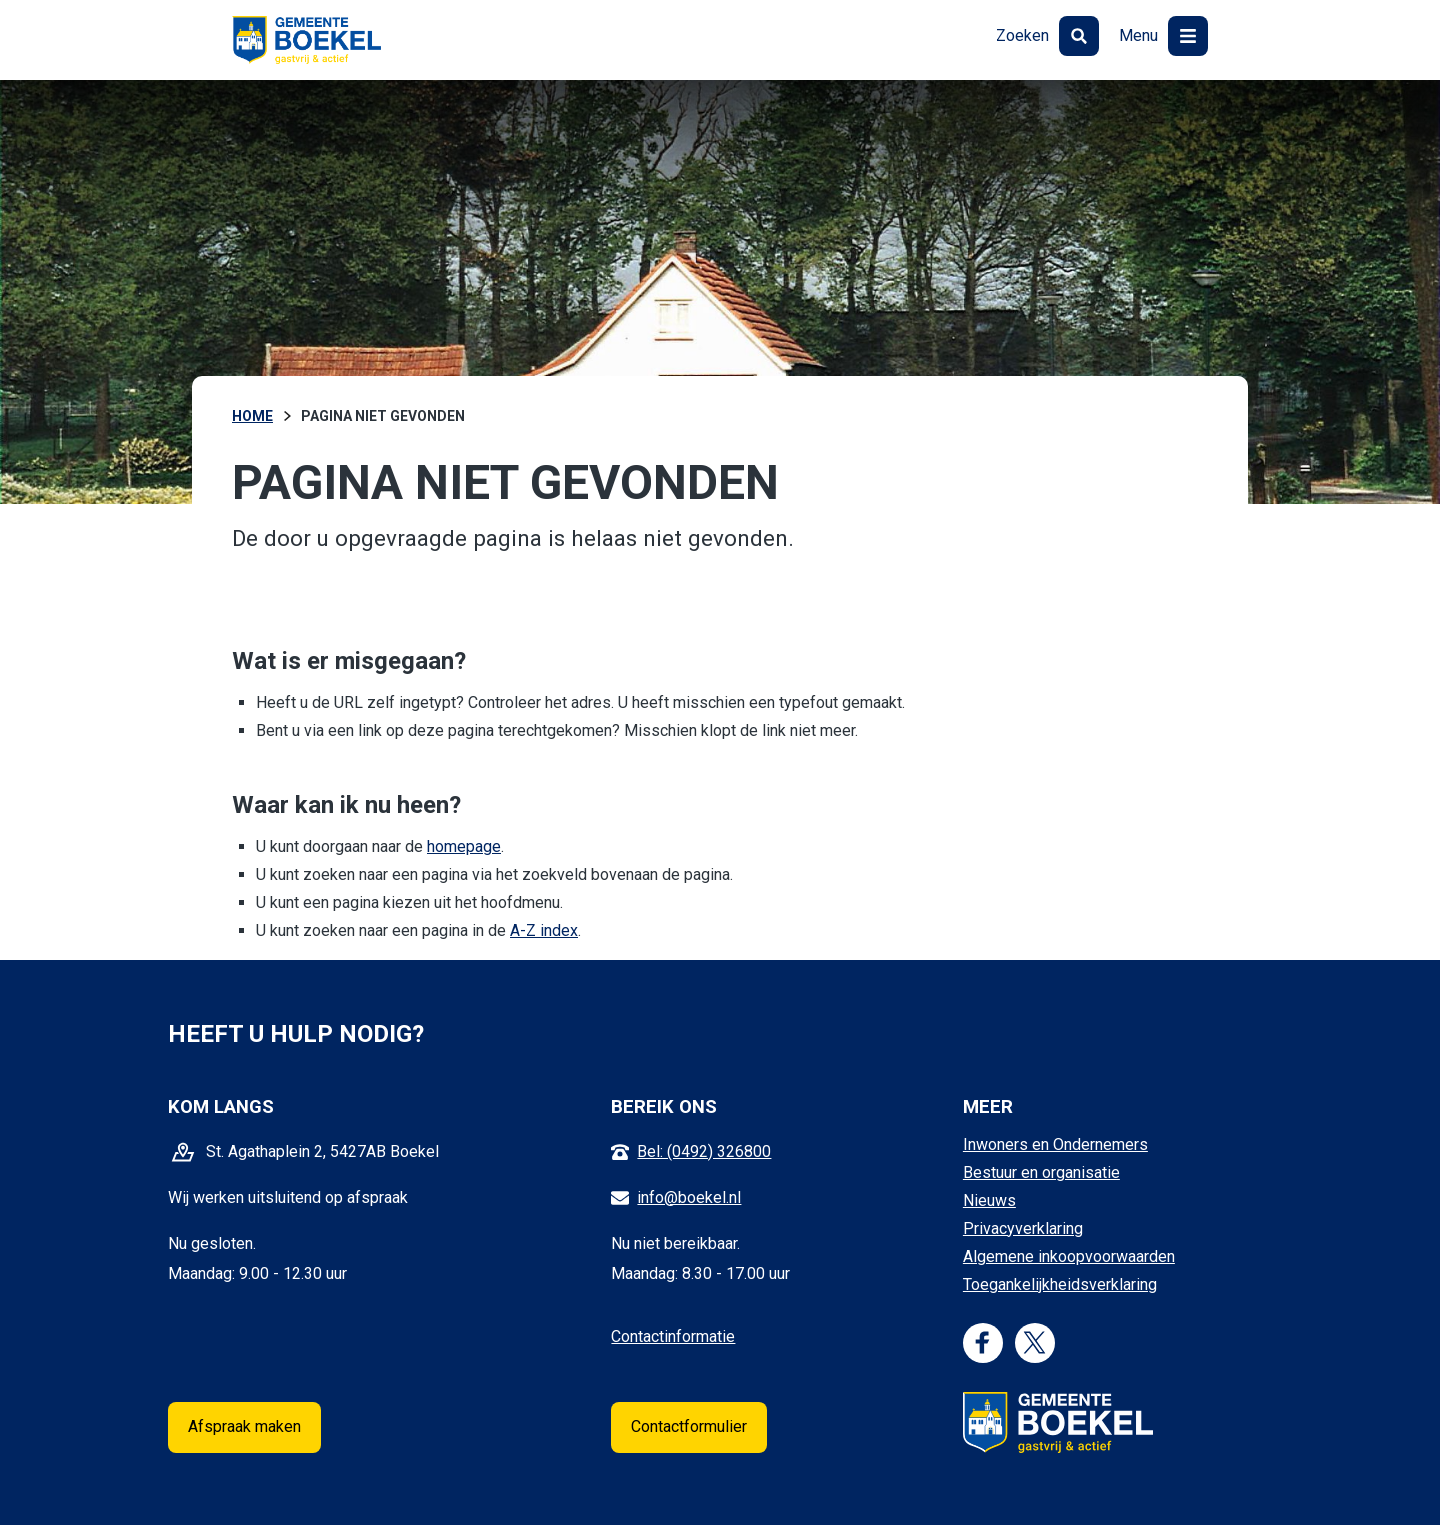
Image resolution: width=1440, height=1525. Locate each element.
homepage (464, 846)
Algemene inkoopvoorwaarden (1069, 1256)
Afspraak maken (244, 1426)
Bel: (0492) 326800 (704, 1151)
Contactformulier (689, 1426)
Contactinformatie (673, 1336)
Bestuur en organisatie (1041, 1172)
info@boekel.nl (689, 1197)
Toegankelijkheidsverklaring (1060, 1284)
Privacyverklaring (1023, 1228)
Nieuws (989, 1200)
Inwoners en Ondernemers (1055, 1144)
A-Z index (544, 930)
